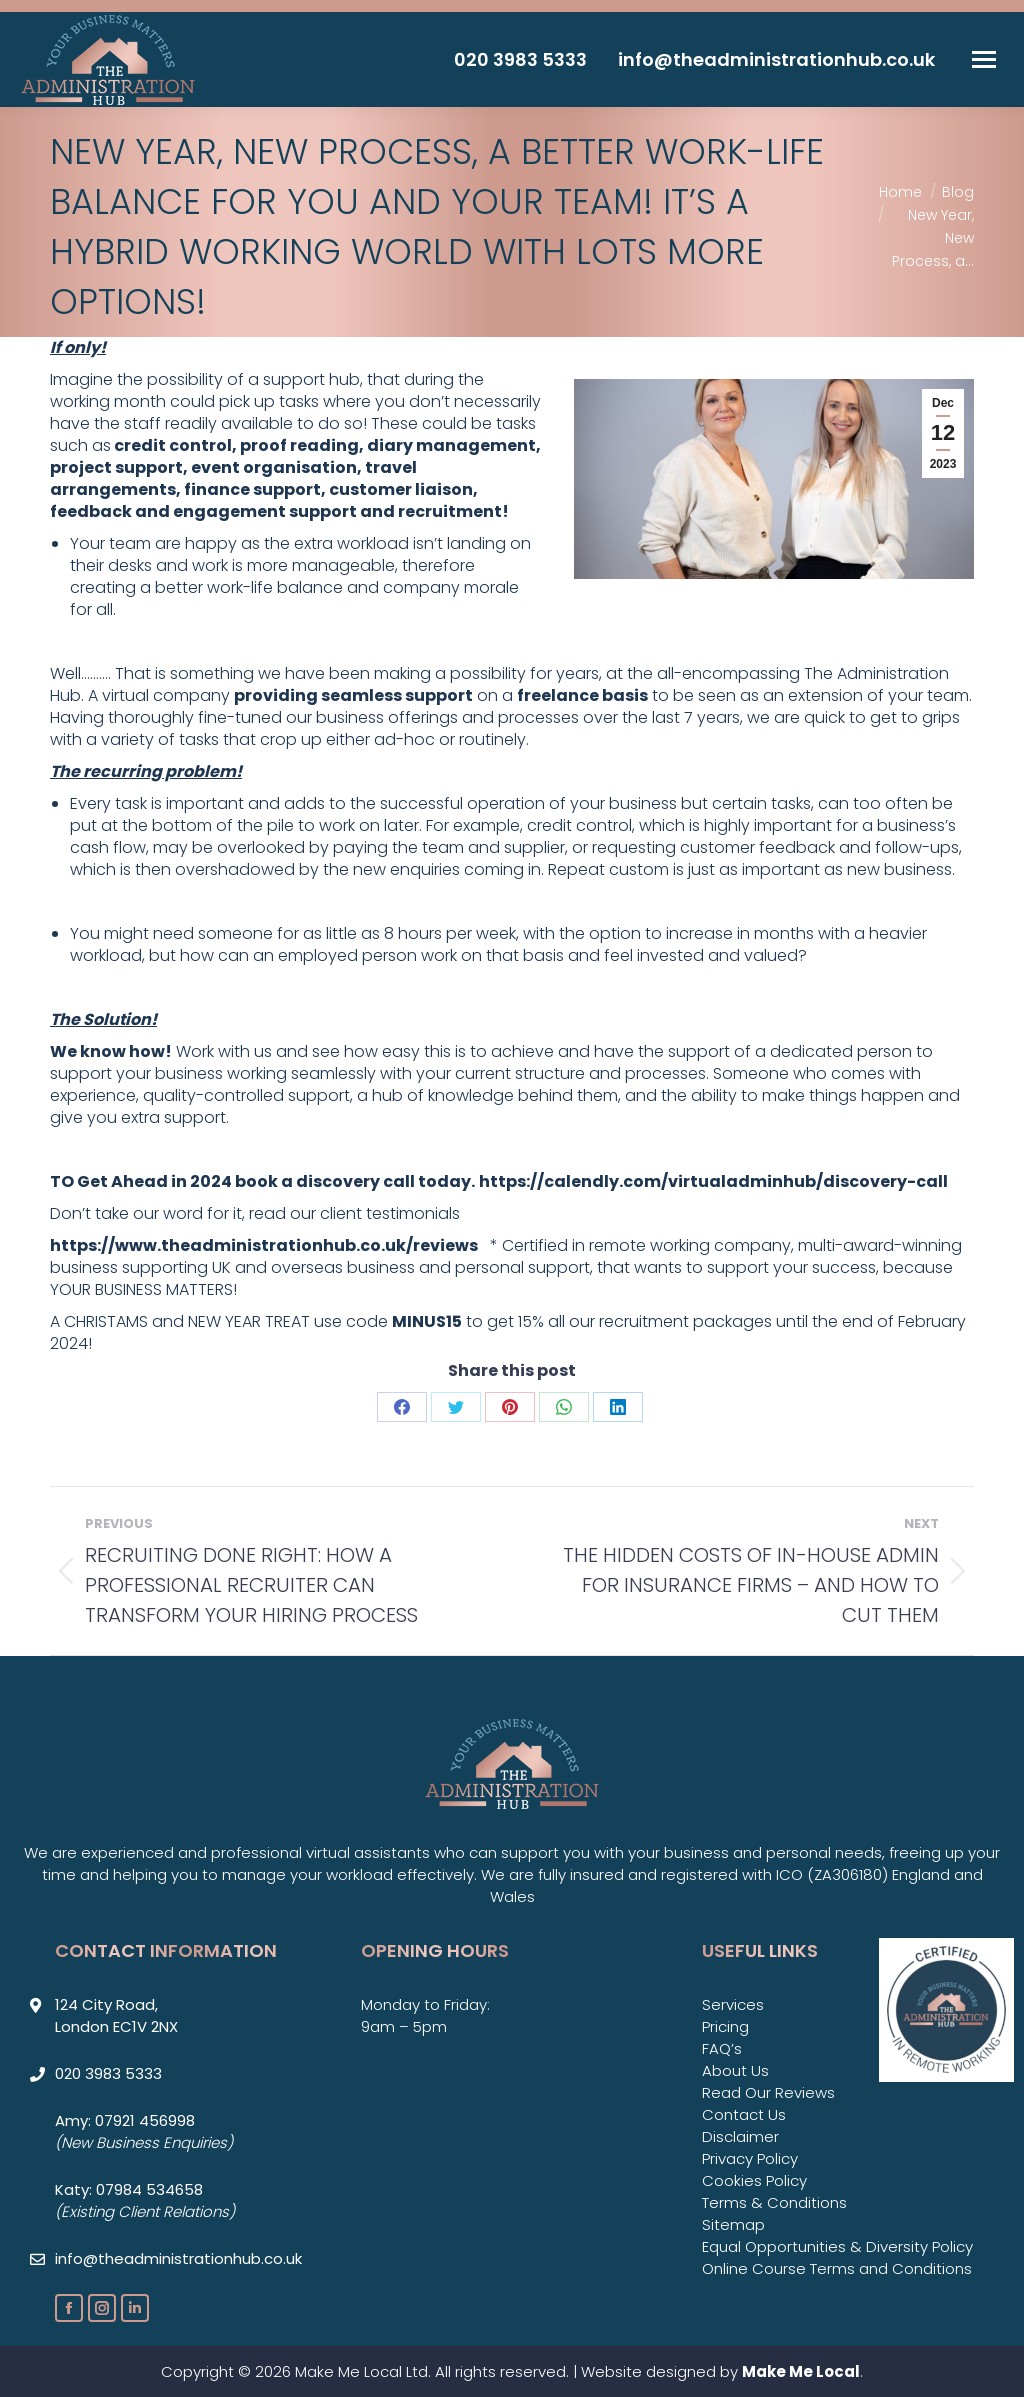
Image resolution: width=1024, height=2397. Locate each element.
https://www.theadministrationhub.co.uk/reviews (264, 1245)
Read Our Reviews (768, 2092)
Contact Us (744, 2114)
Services (733, 2004)
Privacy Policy (750, 2158)
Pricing (725, 2026)
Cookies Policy (754, 2180)
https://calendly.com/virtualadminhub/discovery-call (713, 1181)
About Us (735, 2070)
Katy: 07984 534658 (129, 2189)
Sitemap (733, 2224)
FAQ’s (722, 2048)
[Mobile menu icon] (984, 59)
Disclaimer (740, 2136)
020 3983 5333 (520, 59)
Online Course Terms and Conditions (837, 2268)
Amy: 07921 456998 (125, 2120)
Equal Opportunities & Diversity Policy (837, 2246)
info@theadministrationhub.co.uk (776, 59)
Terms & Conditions (774, 2202)
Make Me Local (801, 2371)
